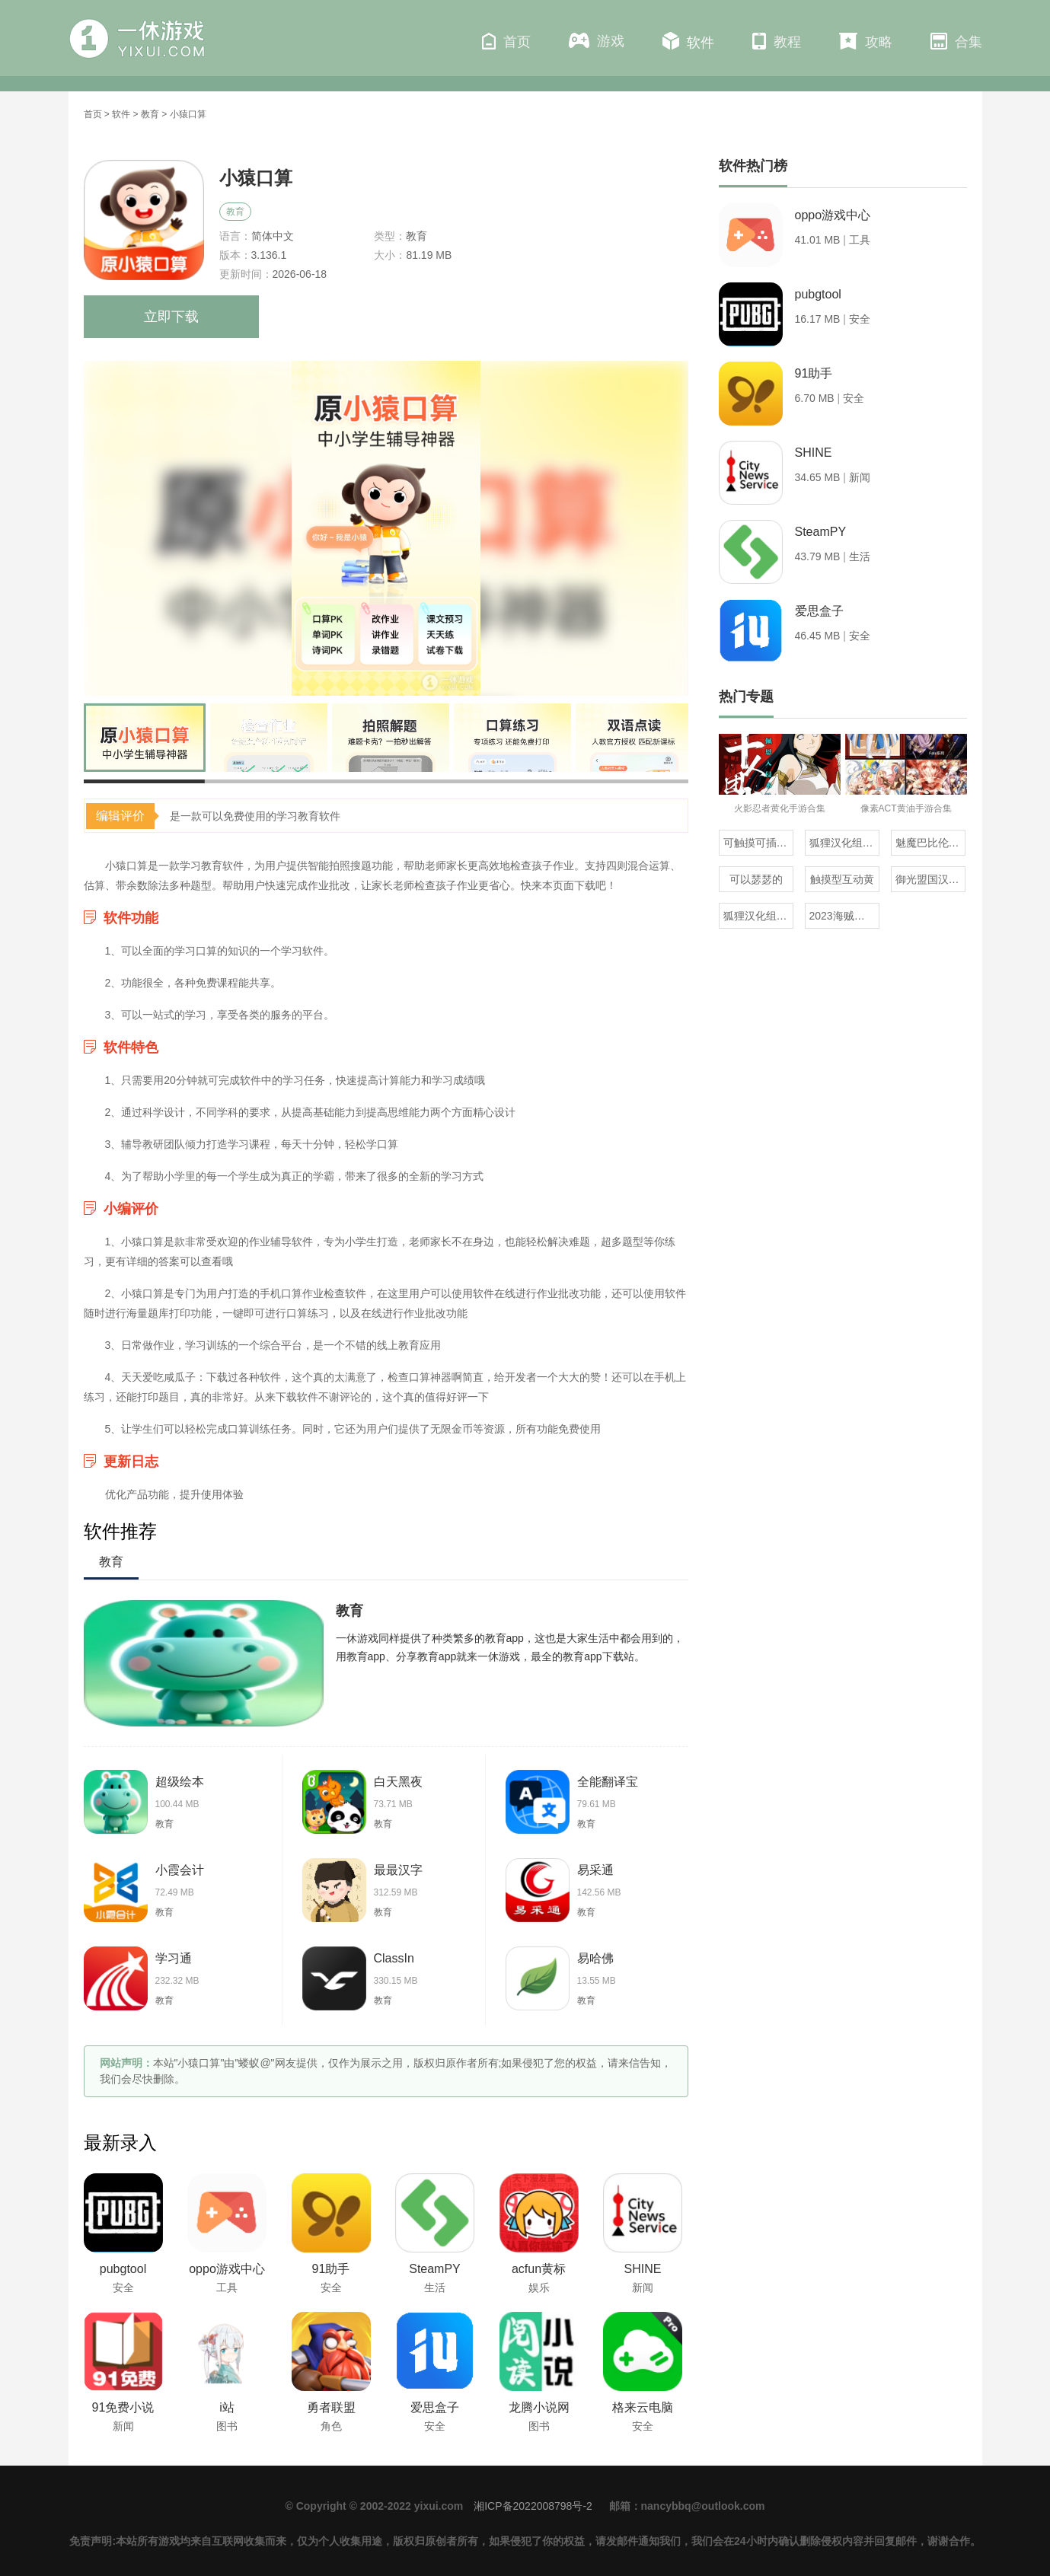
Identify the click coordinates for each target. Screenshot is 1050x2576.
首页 (506, 41)
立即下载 (171, 316)
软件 (688, 41)
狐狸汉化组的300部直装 (844, 843)
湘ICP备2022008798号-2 (533, 2506)
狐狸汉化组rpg (757, 916)
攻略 (865, 41)
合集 (956, 41)
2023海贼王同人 (844, 916)
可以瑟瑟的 (756, 879)
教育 (150, 114)
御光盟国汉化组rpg (930, 879)
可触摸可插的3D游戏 (758, 843)
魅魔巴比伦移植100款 (930, 843)
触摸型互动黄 (842, 879)
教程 (776, 41)
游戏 (596, 41)
